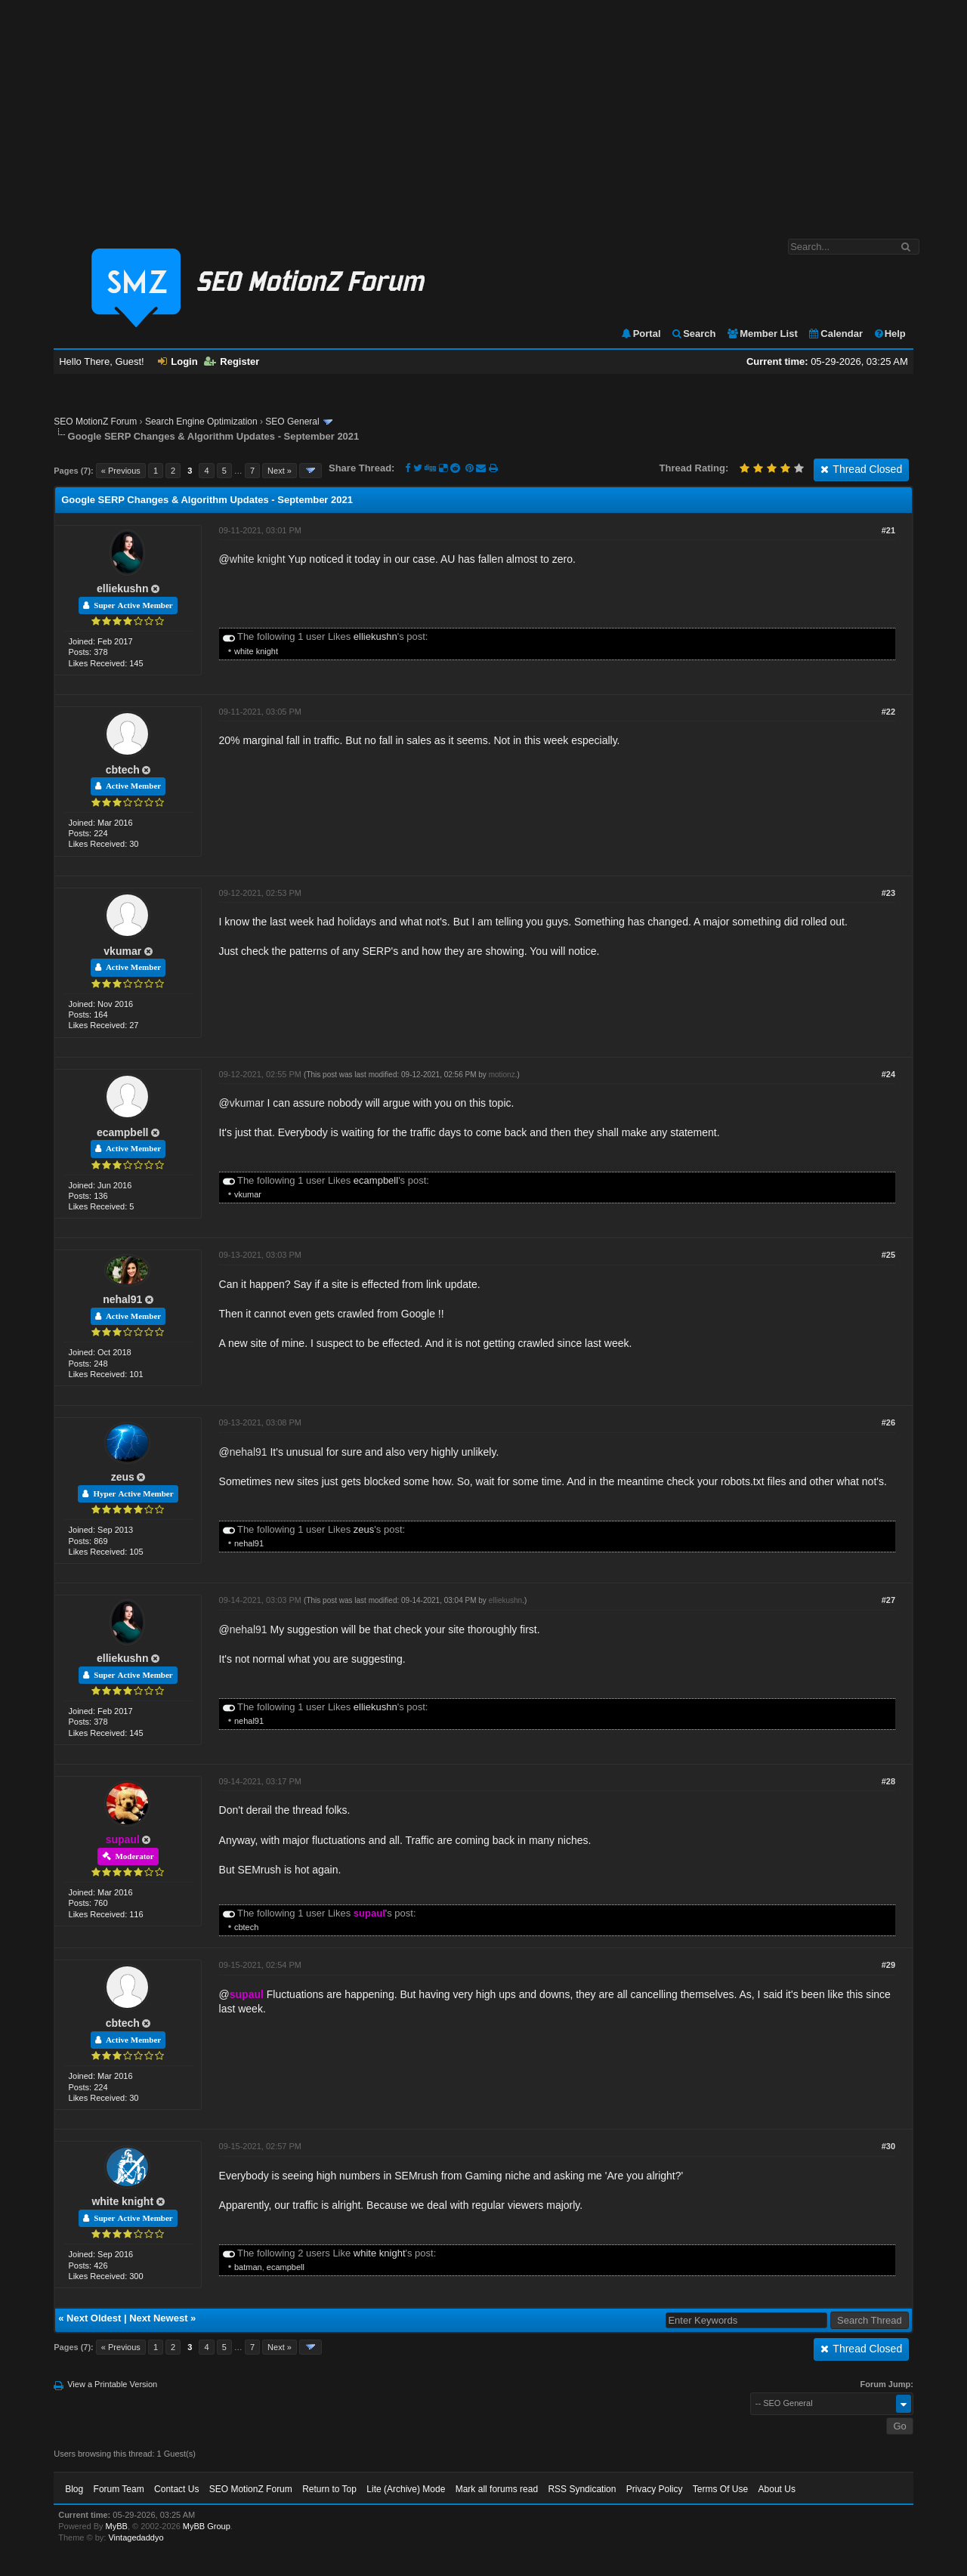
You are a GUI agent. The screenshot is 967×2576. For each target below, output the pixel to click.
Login (177, 361)
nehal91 (122, 1299)
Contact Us (176, 2489)
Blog (74, 2489)
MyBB (117, 2526)
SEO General (292, 421)
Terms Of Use (720, 2489)
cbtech (123, 770)
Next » (279, 470)
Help (889, 333)
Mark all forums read (497, 2489)
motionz (502, 1074)
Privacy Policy (654, 2489)
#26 (888, 1422)
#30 (888, 2146)
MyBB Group (206, 2526)
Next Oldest (93, 2318)
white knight (258, 559)
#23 (888, 892)
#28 (888, 1781)
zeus (122, 1477)
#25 (888, 1254)
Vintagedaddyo (135, 2537)
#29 (888, 1964)
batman (248, 2267)
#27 (888, 1600)
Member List (762, 333)
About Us (777, 2489)
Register (231, 361)
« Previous (121, 470)
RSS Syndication (582, 2489)
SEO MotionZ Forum (95, 421)
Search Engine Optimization (201, 421)
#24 (888, 1074)
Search (693, 333)
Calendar (835, 333)
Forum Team (119, 2489)
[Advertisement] (483, 112)
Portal (640, 333)
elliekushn (122, 588)
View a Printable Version (112, 2384)
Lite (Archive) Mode (405, 2489)
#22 (888, 711)
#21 (888, 530)
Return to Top (329, 2489)
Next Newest (158, 2318)
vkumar (122, 951)
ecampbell (122, 1132)
